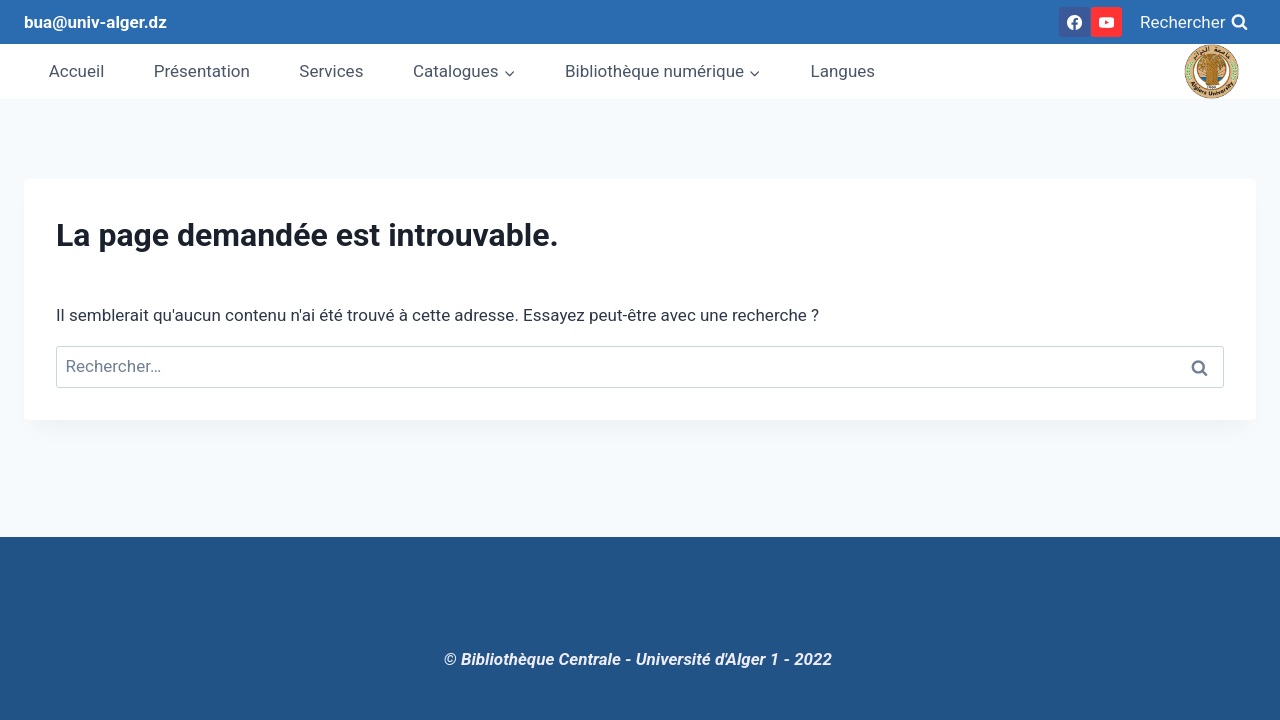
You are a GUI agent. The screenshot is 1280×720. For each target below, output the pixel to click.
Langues (843, 71)
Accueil (77, 71)
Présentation (202, 71)
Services (331, 71)
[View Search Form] (1194, 22)
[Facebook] (1074, 22)
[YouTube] (1106, 22)
